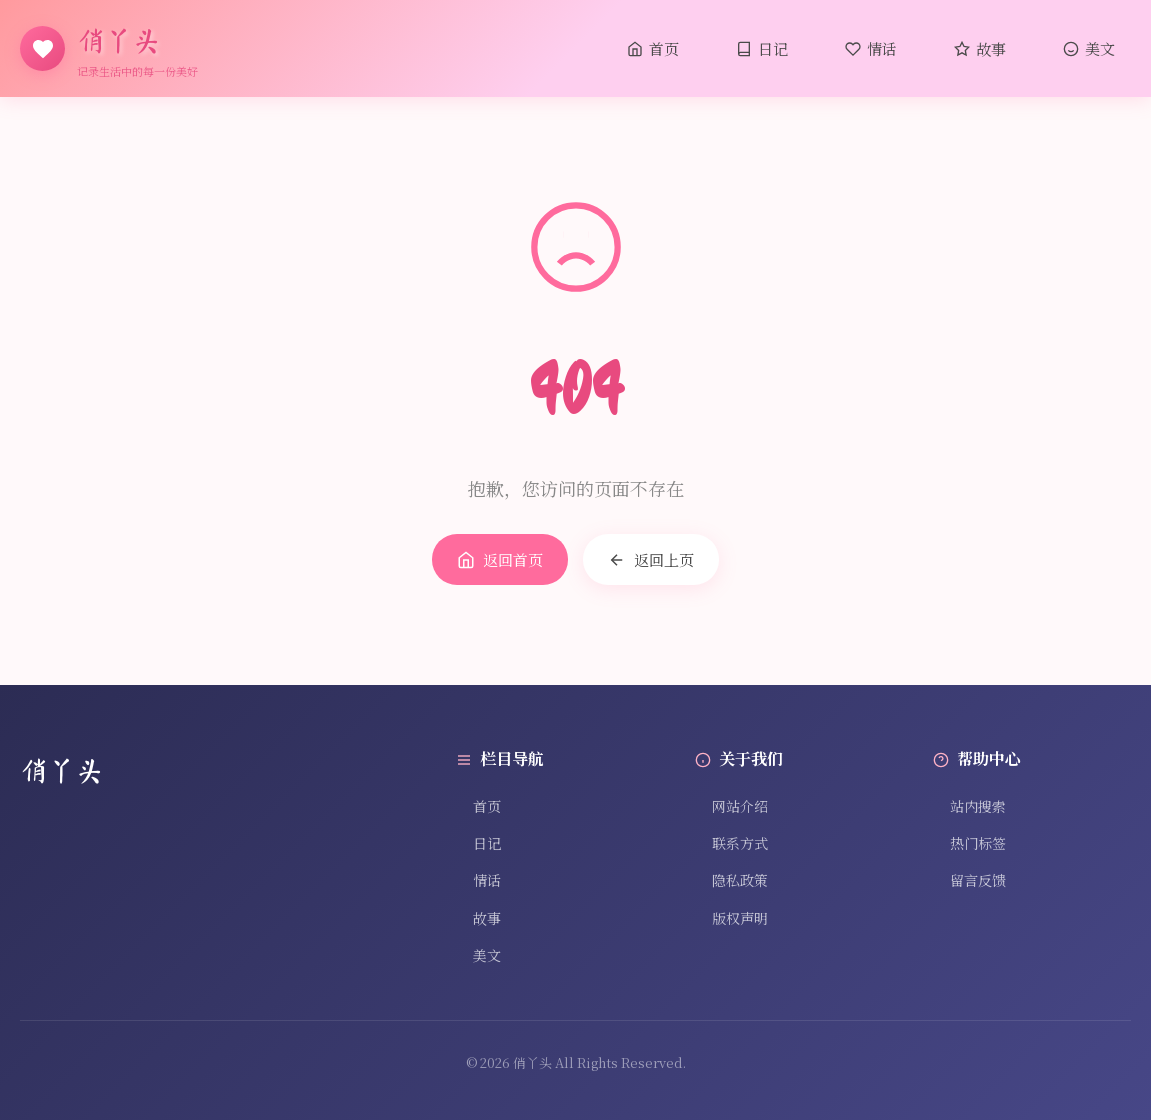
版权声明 (731, 918)
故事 (980, 48)
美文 (1089, 48)
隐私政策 (731, 880)
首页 (653, 48)
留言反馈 (969, 880)
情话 (871, 48)
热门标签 (969, 843)
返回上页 (651, 559)
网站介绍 (731, 806)
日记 (762, 48)
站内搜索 (969, 806)
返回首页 (500, 559)
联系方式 (731, 843)
